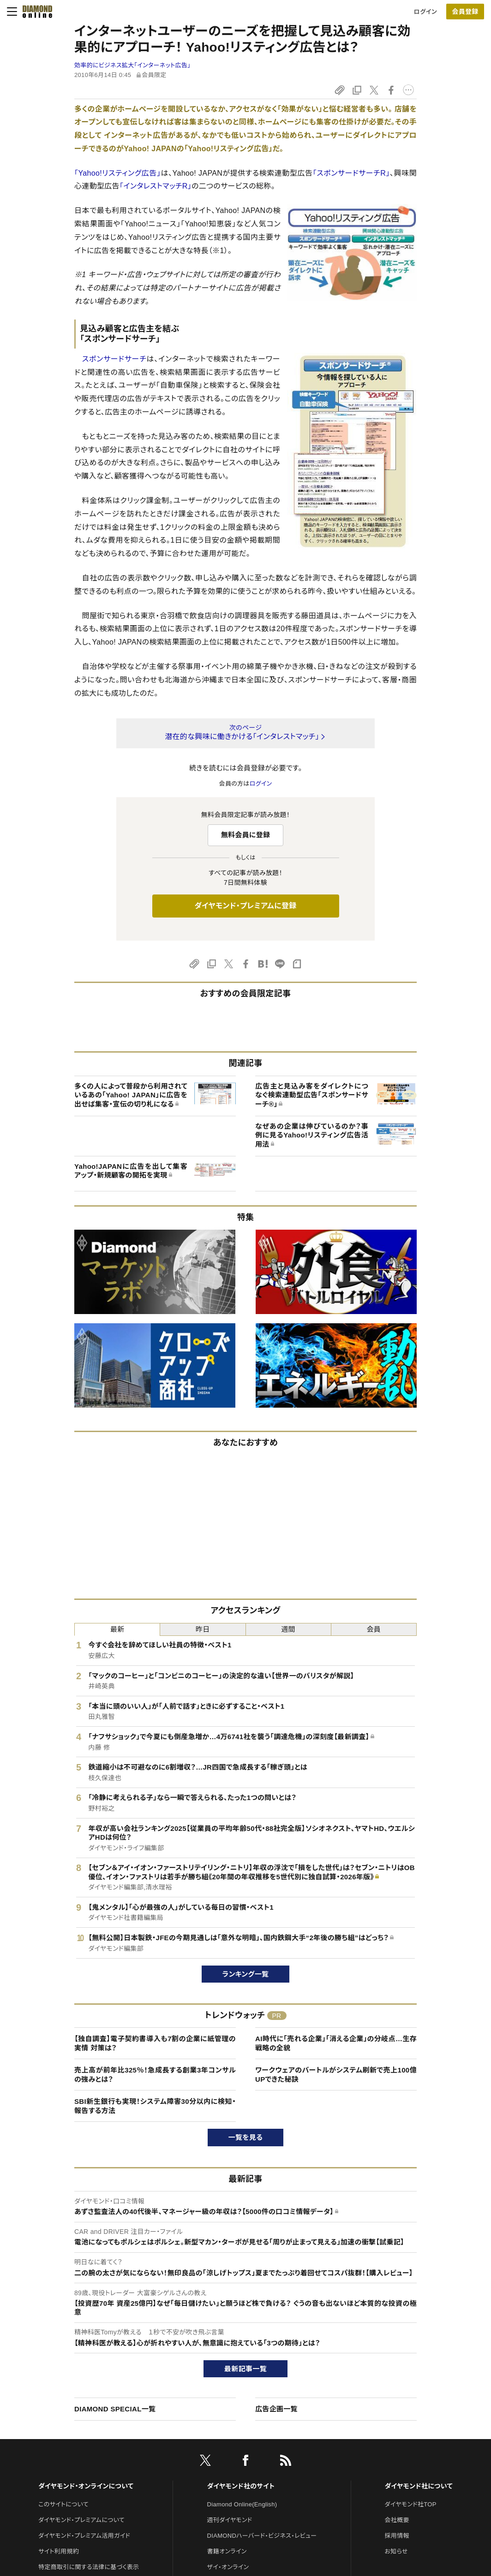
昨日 (203, 1629)
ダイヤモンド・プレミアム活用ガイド (84, 2535)
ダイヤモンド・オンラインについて (85, 2486)
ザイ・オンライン (228, 2567)
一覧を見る (245, 2137)
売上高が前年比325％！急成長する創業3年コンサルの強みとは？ (155, 2074)
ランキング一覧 (245, 1974)
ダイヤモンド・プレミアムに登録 (245, 906)
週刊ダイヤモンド (229, 2520)
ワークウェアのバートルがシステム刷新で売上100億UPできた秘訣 (336, 2074)
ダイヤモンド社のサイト (241, 2486)
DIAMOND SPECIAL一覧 (115, 2409)
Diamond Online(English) (242, 2504)
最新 (117, 1629)
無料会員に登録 (245, 835)
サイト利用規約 (58, 2551)
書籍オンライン (227, 2551)
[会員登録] (465, 11)
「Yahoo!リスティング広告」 (117, 173)
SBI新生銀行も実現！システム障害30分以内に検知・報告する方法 (155, 2105)
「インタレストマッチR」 (156, 186)
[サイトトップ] (34, 11)
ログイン (425, 12)
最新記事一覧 (245, 2369)
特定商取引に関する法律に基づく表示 (88, 2567)
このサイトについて (63, 2504)
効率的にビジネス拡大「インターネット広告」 (132, 65)
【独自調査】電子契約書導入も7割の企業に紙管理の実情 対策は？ (155, 2043)
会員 (374, 1629)
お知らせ (396, 2551)
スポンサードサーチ (114, 359)
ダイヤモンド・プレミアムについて (81, 2520)
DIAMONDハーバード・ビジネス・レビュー (262, 2535)
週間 (288, 1629)
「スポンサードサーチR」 (351, 173)
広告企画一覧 (276, 2409)
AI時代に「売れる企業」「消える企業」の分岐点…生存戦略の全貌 (336, 2043)
